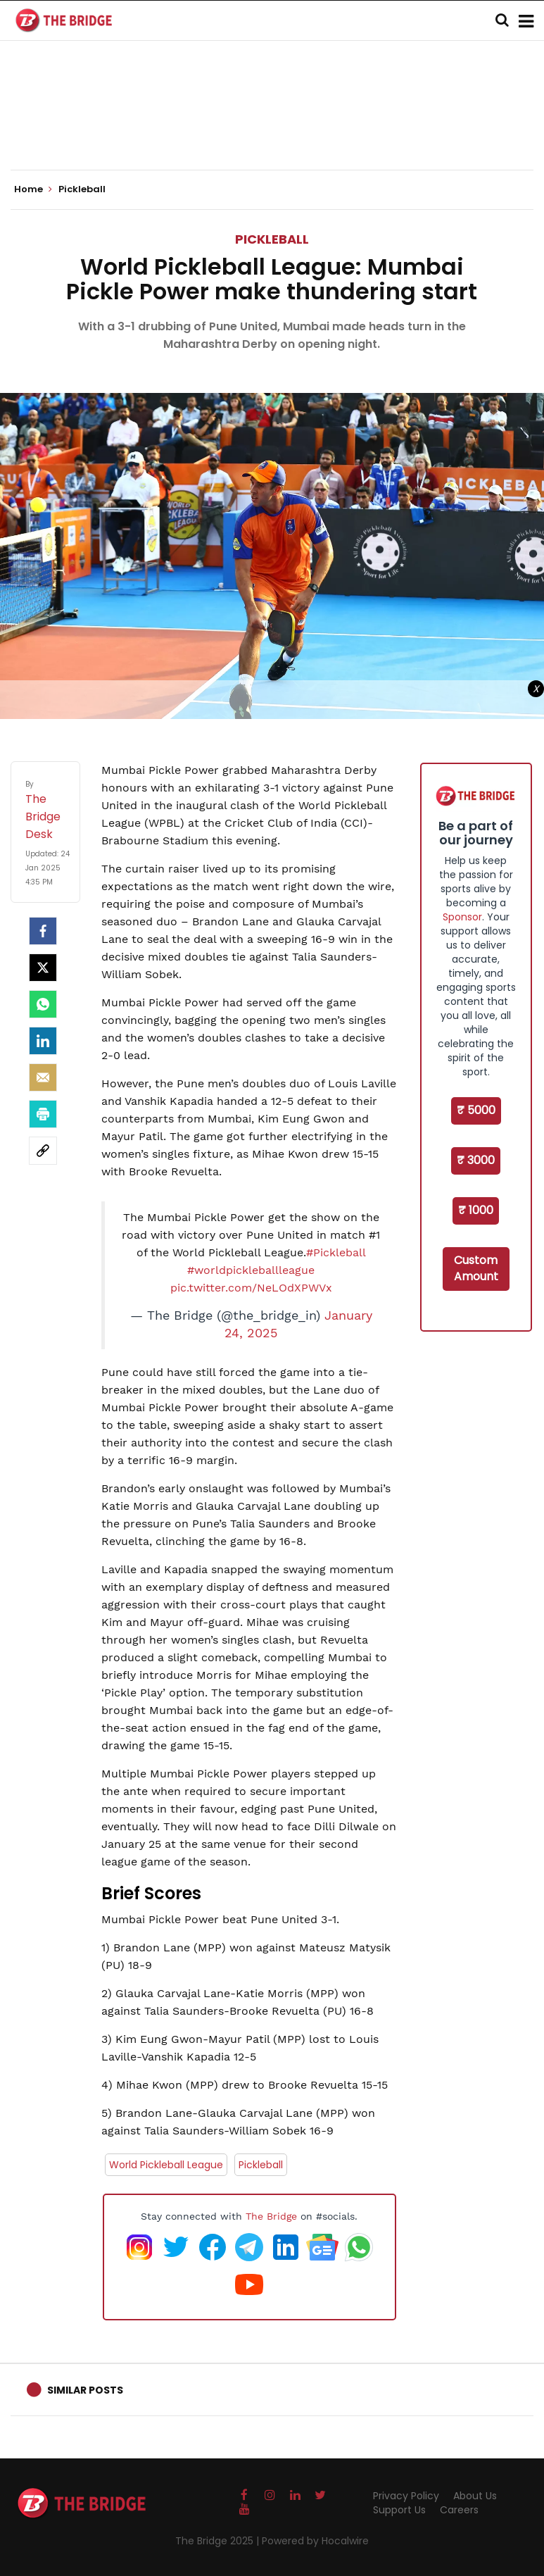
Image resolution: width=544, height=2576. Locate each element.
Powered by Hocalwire (315, 2541)
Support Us (399, 2510)
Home (33, 189)
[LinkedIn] (43, 1041)
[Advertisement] (272, 127)
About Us (475, 2496)
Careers (459, 2510)
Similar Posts (85, 2390)
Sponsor (462, 917)
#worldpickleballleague (251, 1270)
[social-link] (43, 1151)
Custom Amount (476, 1268)
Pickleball (272, 239)
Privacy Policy (406, 2496)
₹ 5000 (476, 1110)
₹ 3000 (476, 1160)
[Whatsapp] (43, 1004)
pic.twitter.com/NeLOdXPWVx (251, 1287)
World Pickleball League (166, 2165)
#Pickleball (335, 1252)
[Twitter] (43, 968)
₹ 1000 (475, 1210)
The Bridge (271, 2216)
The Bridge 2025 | (218, 2541)
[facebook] (43, 931)
